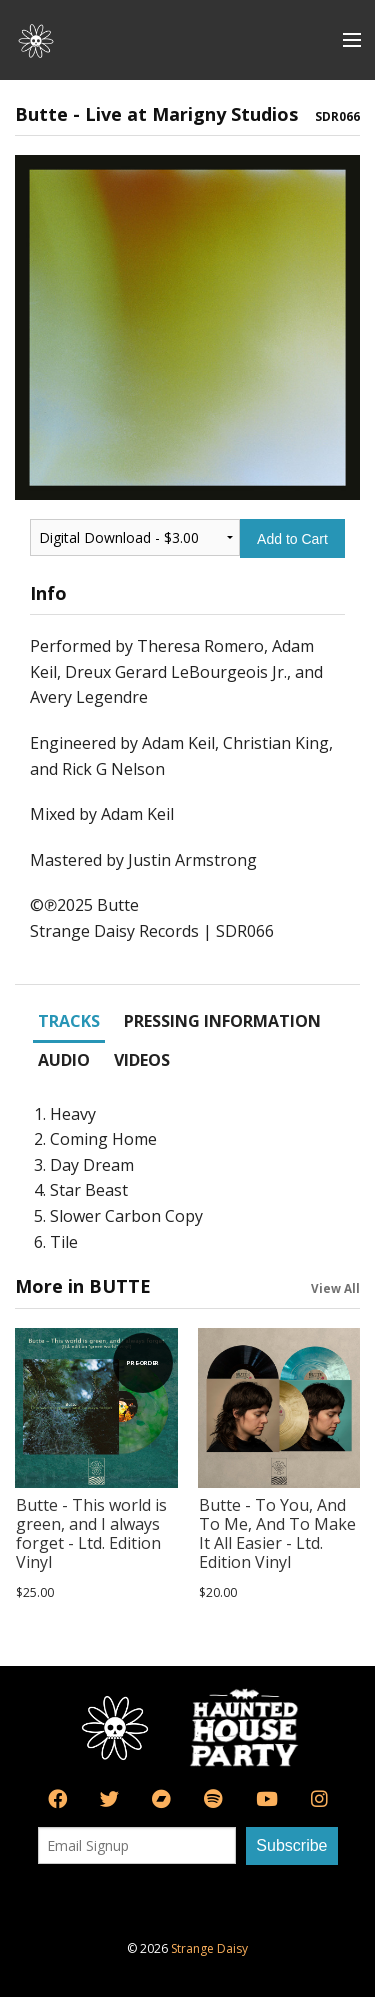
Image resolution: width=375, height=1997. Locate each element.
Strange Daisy (209, 1948)
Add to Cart (292, 539)
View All (335, 1288)
